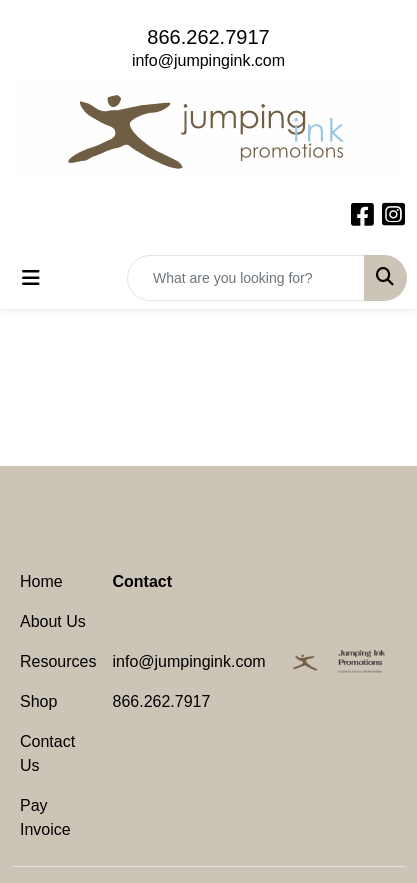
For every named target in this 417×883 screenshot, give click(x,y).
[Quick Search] (246, 278)
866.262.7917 (208, 37)
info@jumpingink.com (208, 60)
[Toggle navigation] (31, 278)
